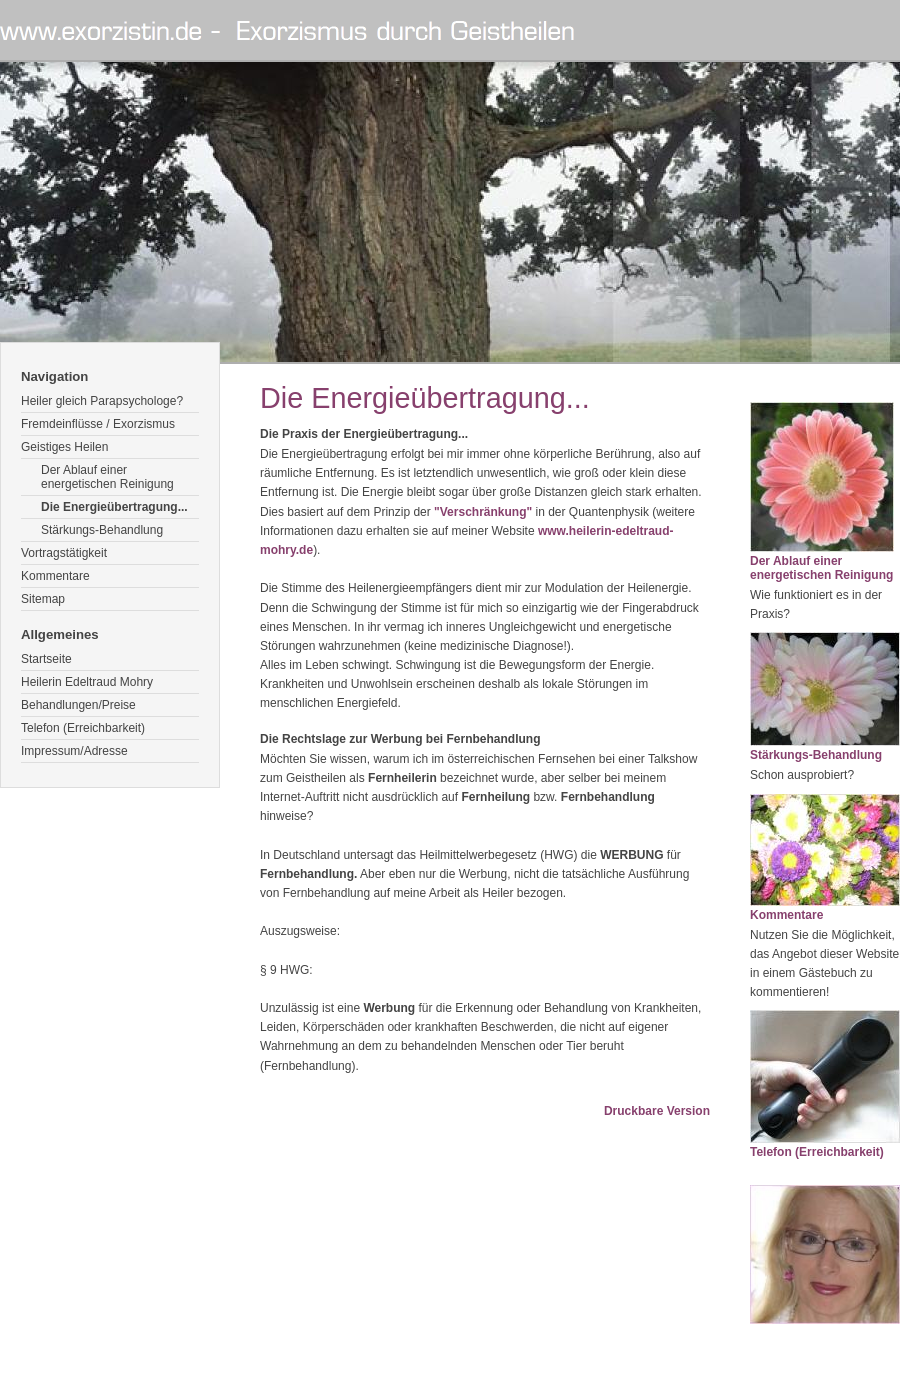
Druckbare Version (657, 1111)
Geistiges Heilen (64, 447)
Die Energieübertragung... (114, 507)
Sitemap (43, 599)
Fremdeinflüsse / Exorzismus (98, 424)
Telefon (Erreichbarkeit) (83, 728)
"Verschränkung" (483, 512)
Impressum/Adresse (74, 751)
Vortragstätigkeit (64, 553)
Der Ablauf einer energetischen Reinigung (107, 477)
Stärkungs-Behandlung (102, 530)
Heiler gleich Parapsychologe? (102, 401)
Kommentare (55, 576)
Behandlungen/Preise (78, 705)
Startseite (46, 659)
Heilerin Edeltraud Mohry (87, 682)
